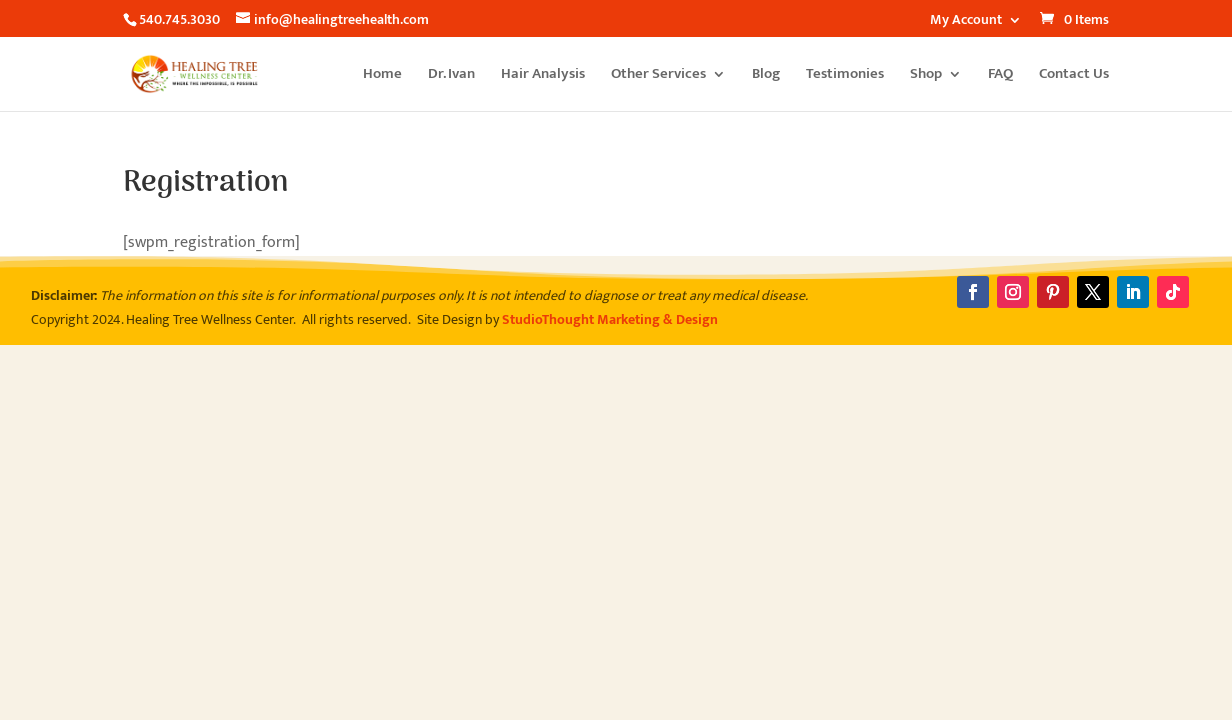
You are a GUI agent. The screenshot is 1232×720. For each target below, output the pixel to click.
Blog (766, 76)
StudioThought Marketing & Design (610, 319)
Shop (926, 76)
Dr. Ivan (451, 76)
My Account (966, 22)
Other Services (658, 76)
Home (382, 76)
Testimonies (845, 76)
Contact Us (1074, 76)
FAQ (1000, 76)
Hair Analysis (543, 76)
